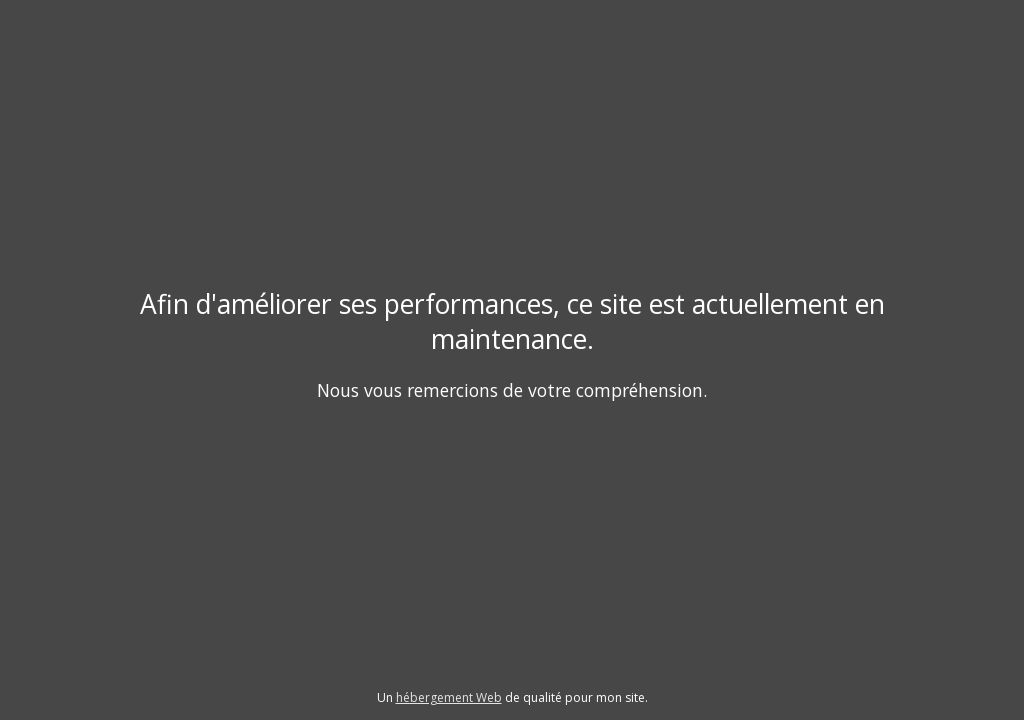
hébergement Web (449, 697)
